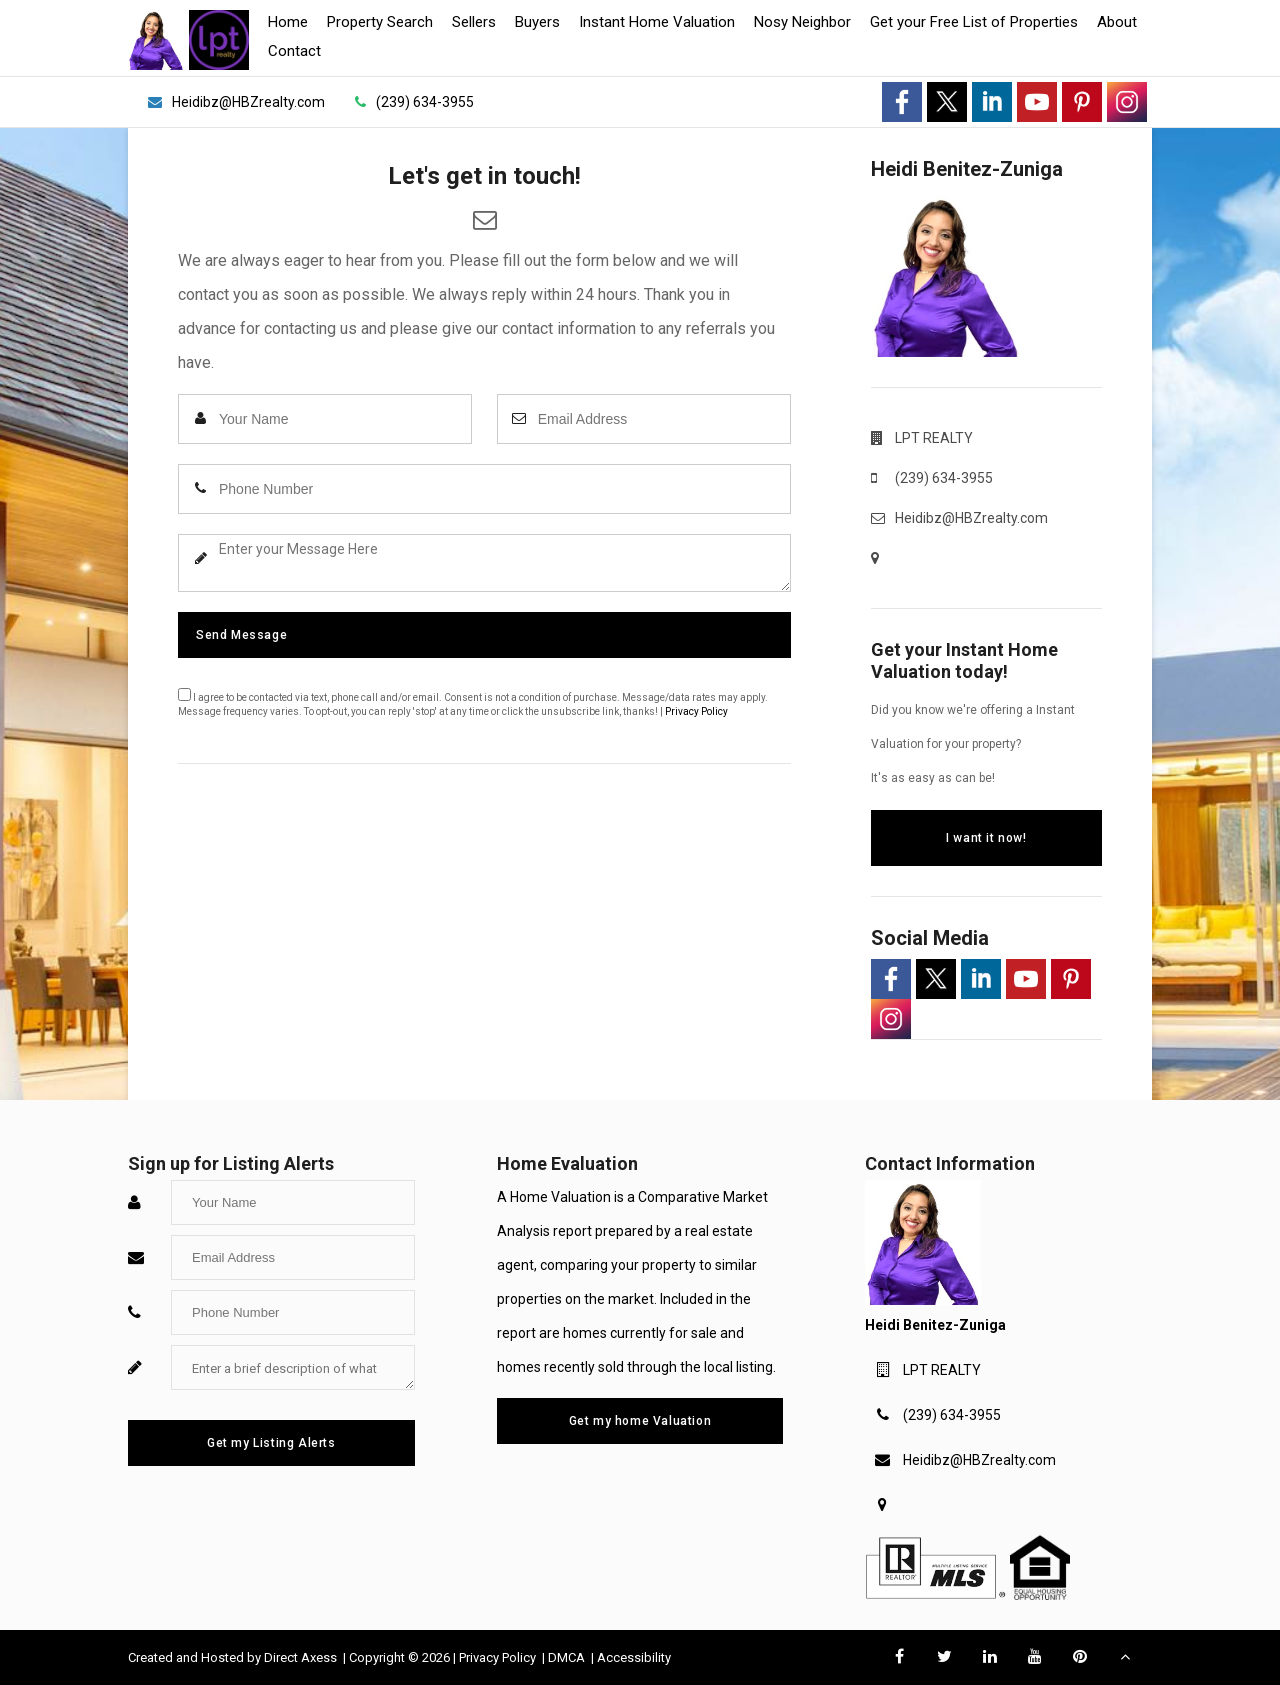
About (1117, 22)
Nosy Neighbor (802, 22)
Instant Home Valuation (657, 22)
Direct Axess (302, 1657)
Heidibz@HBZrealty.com (979, 1460)
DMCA (568, 1657)
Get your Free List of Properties (974, 22)
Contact (294, 51)
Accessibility (634, 1657)
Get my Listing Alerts (271, 1443)
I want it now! (986, 838)
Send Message (241, 635)
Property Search (380, 22)
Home (288, 22)
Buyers (537, 22)
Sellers (474, 22)
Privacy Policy (696, 711)
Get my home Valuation (640, 1421)
